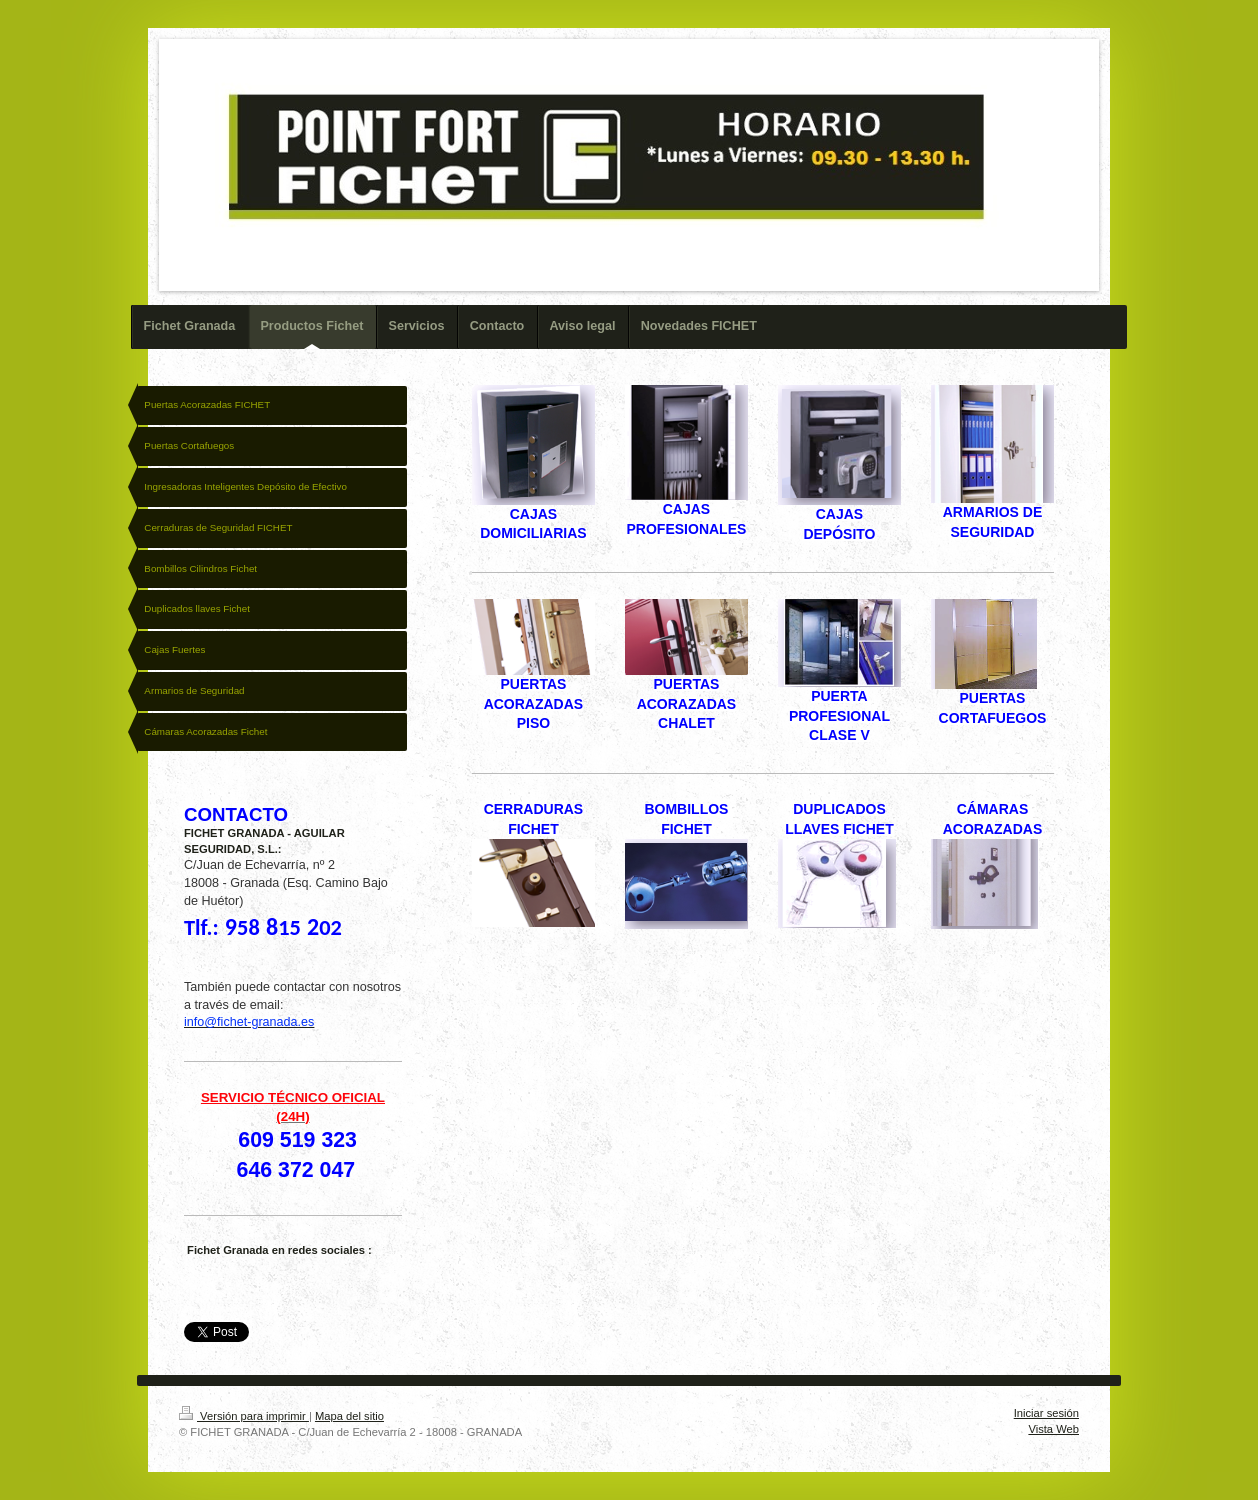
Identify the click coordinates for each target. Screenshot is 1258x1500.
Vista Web (1053, 1429)
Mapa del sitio (349, 1416)
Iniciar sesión (1046, 1413)
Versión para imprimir (244, 1416)
